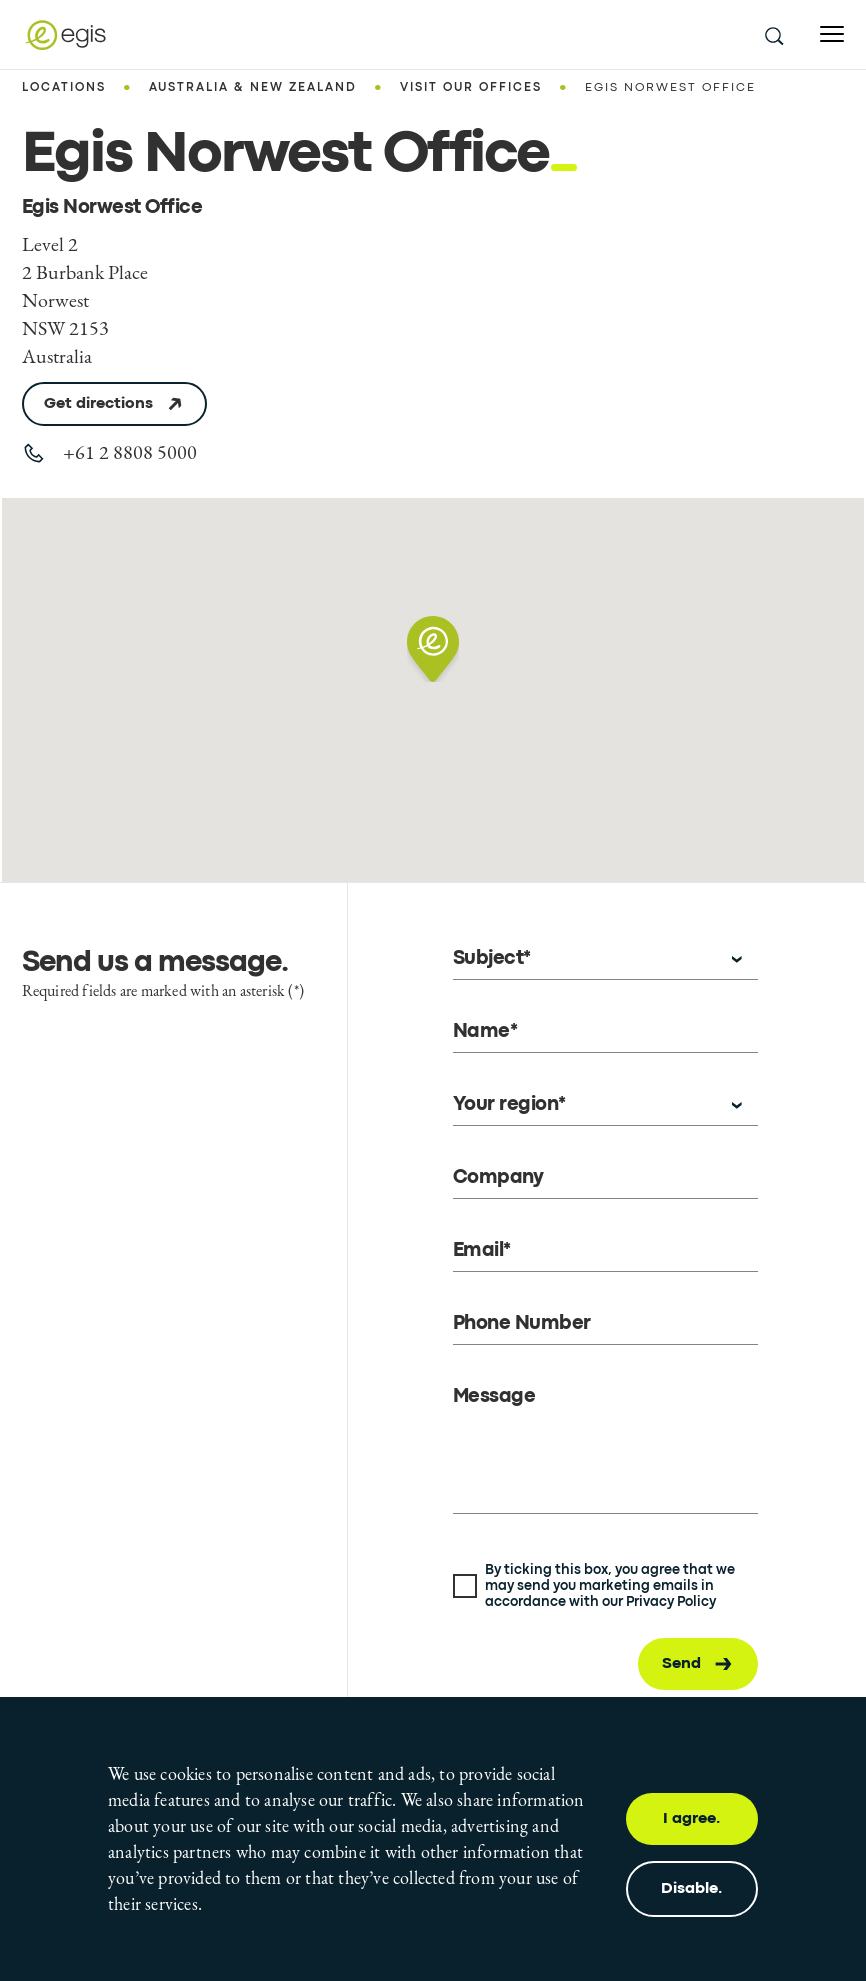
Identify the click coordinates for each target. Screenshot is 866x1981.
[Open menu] (832, 34)
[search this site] (773, 35)
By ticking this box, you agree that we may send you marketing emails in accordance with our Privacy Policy (610, 1586)
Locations (64, 88)
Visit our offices (471, 88)
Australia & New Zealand (253, 88)
